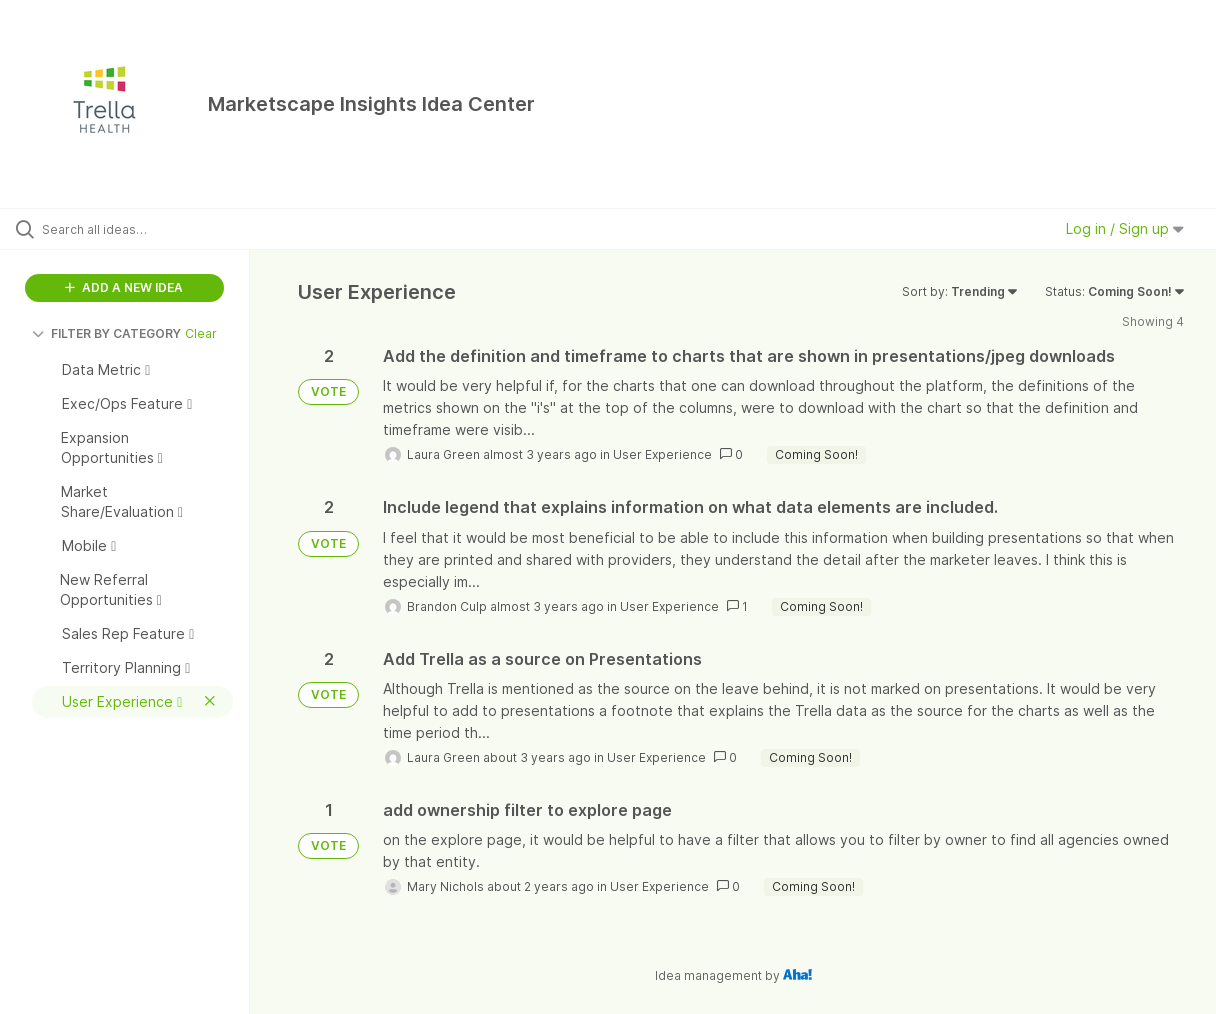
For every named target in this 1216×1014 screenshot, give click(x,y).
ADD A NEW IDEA (124, 287)
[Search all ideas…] (146, 229)
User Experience (662, 454)
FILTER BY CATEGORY (106, 333)
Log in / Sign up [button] (1125, 228)
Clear (201, 333)
